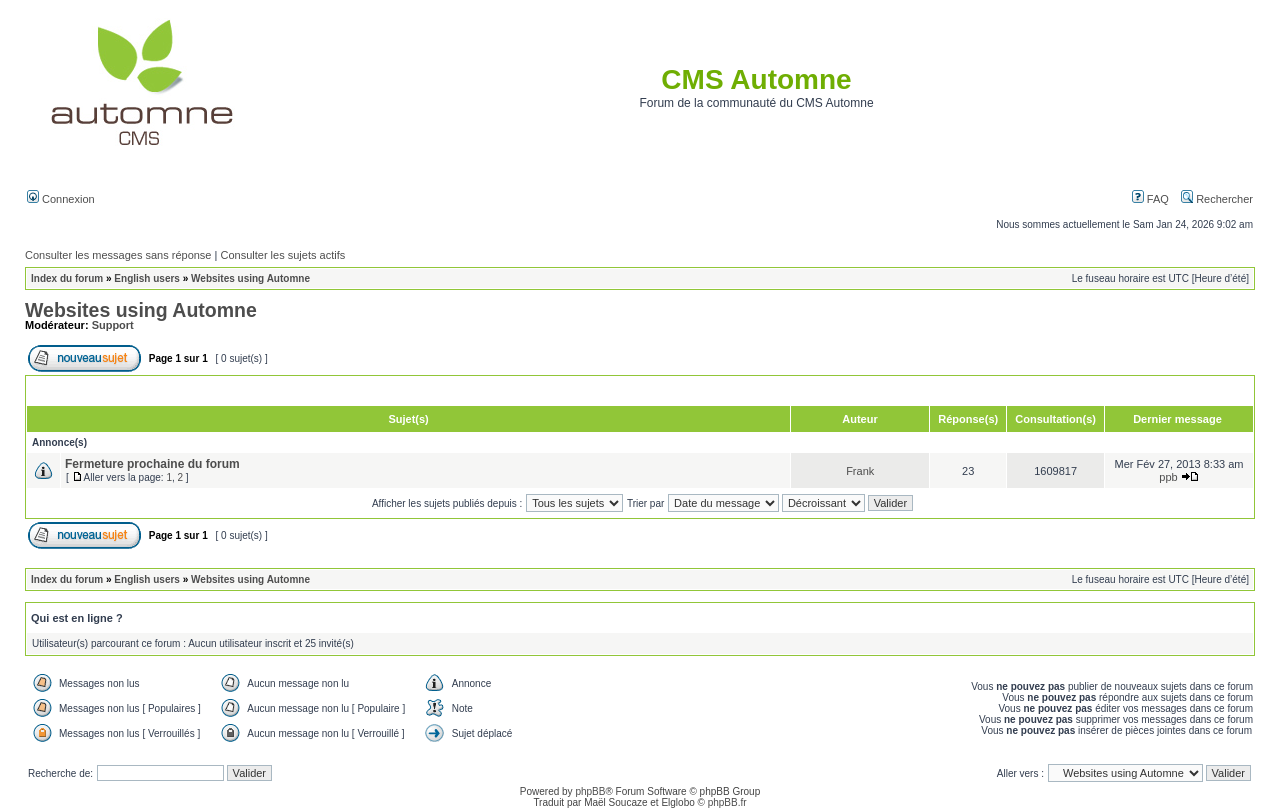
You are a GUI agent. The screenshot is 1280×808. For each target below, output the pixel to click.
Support (113, 325)
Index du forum (67, 278)
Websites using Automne (250, 278)
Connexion (61, 199)
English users (147, 278)
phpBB (590, 791)
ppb (1168, 477)
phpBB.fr (727, 802)
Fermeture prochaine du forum (152, 464)
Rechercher (1217, 199)
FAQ (1150, 199)
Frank (860, 471)
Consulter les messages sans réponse (118, 255)
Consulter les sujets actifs (282, 255)
